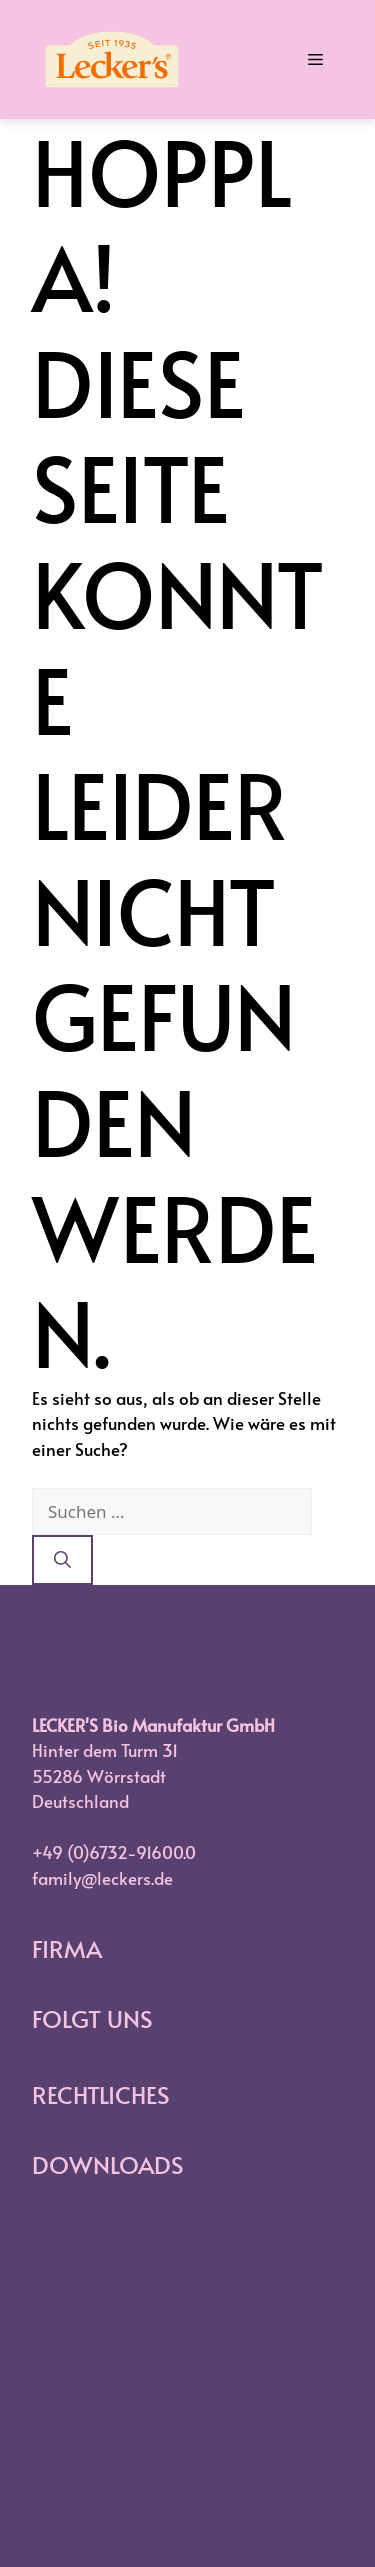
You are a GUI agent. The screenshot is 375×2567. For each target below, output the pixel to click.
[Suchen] (62, 1560)
